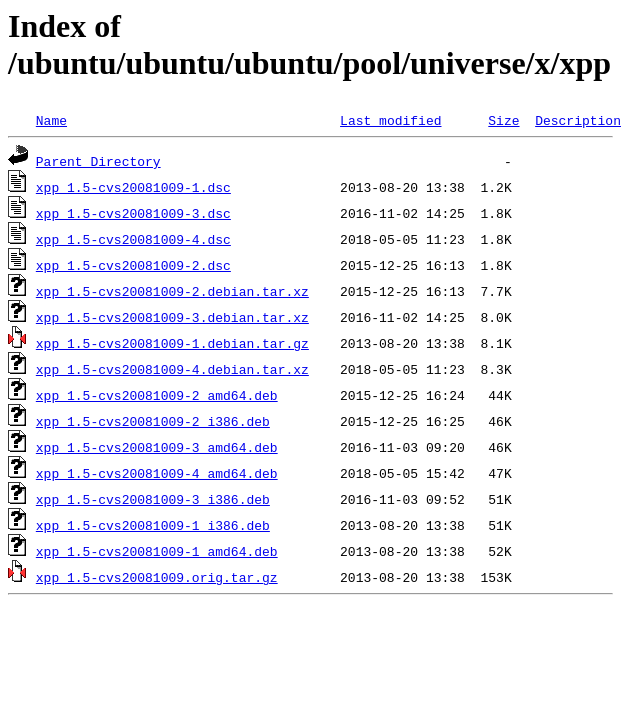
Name (51, 120)
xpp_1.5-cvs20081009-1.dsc (133, 187)
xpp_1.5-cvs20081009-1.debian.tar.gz (172, 343)
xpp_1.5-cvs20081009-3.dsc (133, 213)
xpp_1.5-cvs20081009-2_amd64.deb (157, 395)
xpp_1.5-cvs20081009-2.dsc (133, 265)
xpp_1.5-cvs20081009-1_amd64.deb (157, 551)
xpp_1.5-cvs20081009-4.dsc (133, 239)
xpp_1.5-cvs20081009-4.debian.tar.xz (172, 369)
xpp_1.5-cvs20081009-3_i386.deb (153, 499)
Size (503, 120)
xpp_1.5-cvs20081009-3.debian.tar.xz (172, 317)
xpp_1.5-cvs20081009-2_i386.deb (153, 421)
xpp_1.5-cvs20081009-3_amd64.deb (157, 447)
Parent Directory (98, 161)
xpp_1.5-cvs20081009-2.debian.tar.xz (172, 291)
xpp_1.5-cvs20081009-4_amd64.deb (157, 473)
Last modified (390, 120)
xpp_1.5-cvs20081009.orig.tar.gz (157, 577)
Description (578, 120)
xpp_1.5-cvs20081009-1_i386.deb (153, 525)
